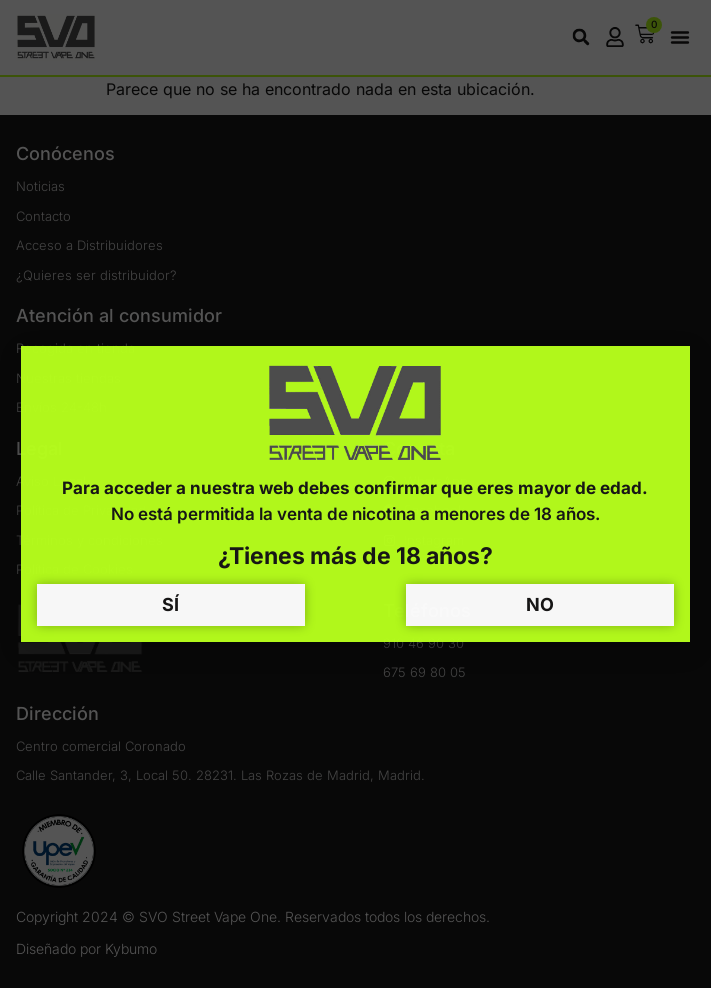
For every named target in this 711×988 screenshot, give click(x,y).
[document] (355, 494)
